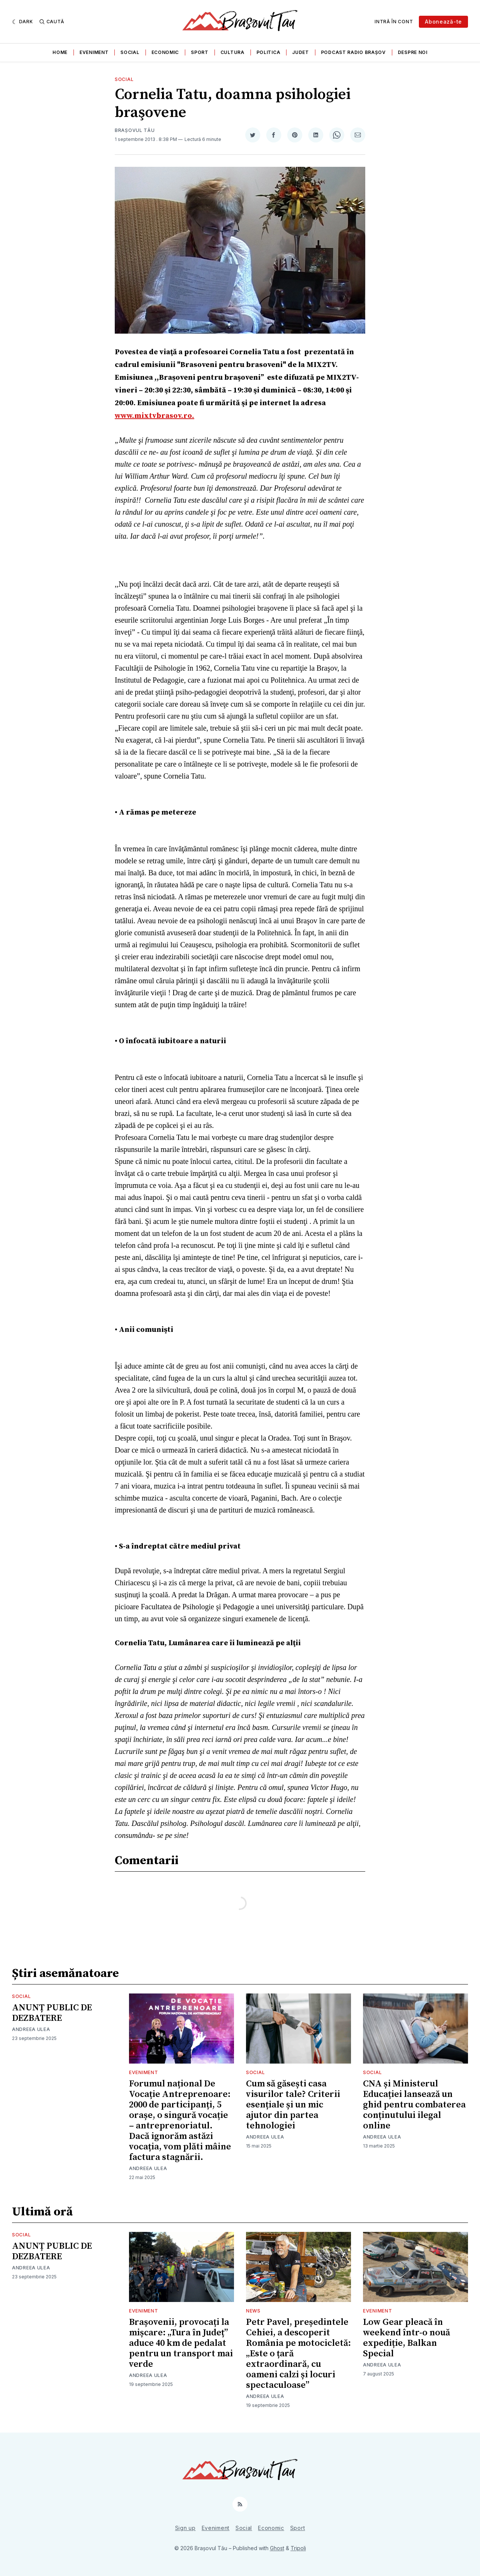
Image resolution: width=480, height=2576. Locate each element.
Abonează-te (443, 21)
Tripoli (298, 2548)
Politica (268, 52)
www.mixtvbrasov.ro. (154, 416)
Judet (300, 52)
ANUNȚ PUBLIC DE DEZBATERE (52, 2013)
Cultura (232, 52)
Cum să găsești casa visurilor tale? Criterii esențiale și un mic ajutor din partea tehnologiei (293, 2104)
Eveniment (94, 52)
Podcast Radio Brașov (353, 52)
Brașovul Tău (134, 130)
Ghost (277, 2548)
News (253, 2311)
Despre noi (413, 52)
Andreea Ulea (31, 2029)
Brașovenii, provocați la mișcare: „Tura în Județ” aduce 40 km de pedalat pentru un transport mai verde (181, 2343)
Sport (199, 52)
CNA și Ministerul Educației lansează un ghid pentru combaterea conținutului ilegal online (414, 2104)
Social (129, 52)
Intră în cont (394, 21)
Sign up (185, 2528)
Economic (165, 52)
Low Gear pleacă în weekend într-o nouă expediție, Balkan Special (406, 2338)
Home (60, 52)
